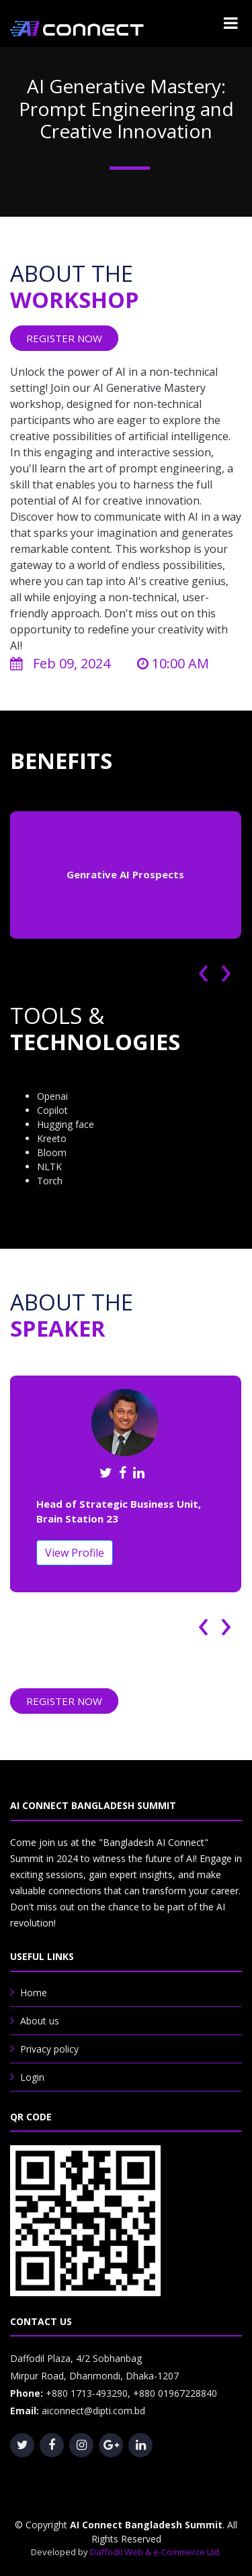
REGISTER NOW (64, 338)
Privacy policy (49, 2049)
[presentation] (209, 969)
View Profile (74, 1552)
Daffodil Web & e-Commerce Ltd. (155, 2552)
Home (33, 1992)
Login (32, 2077)
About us (39, 2020)
